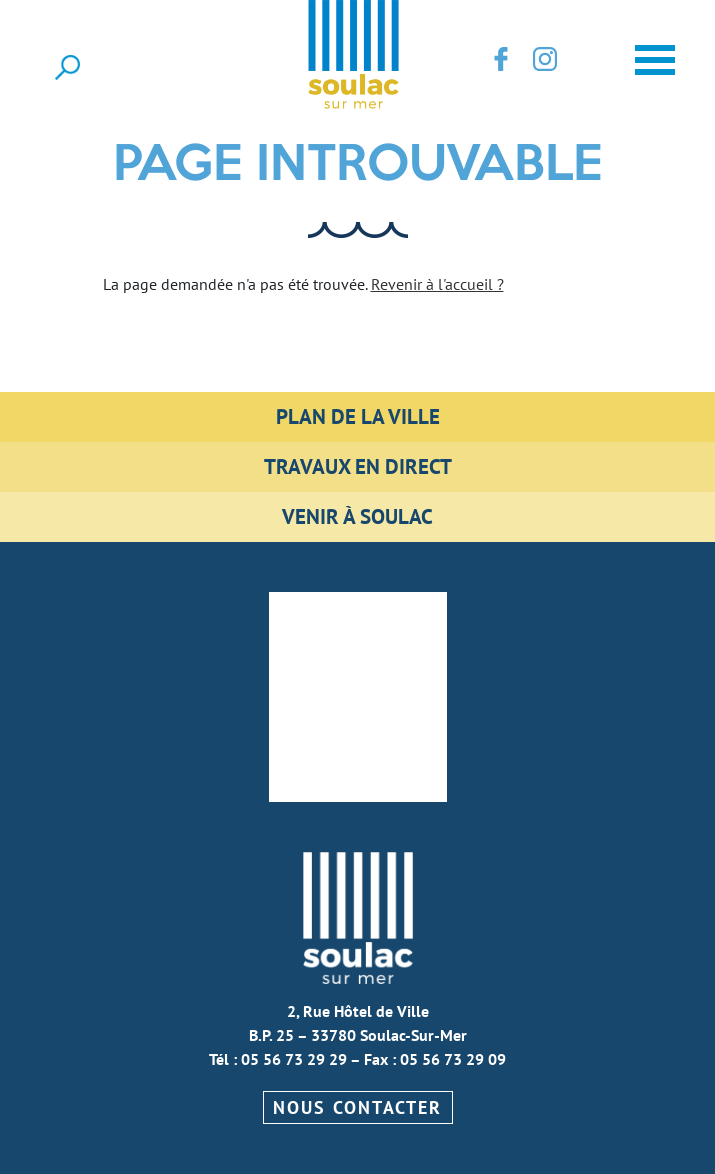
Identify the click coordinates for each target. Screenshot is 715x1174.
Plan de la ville (358, 416)
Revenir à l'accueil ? (437, 284)
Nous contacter (357, 1107)
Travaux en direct (358, 466)
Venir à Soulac (357, 516)
